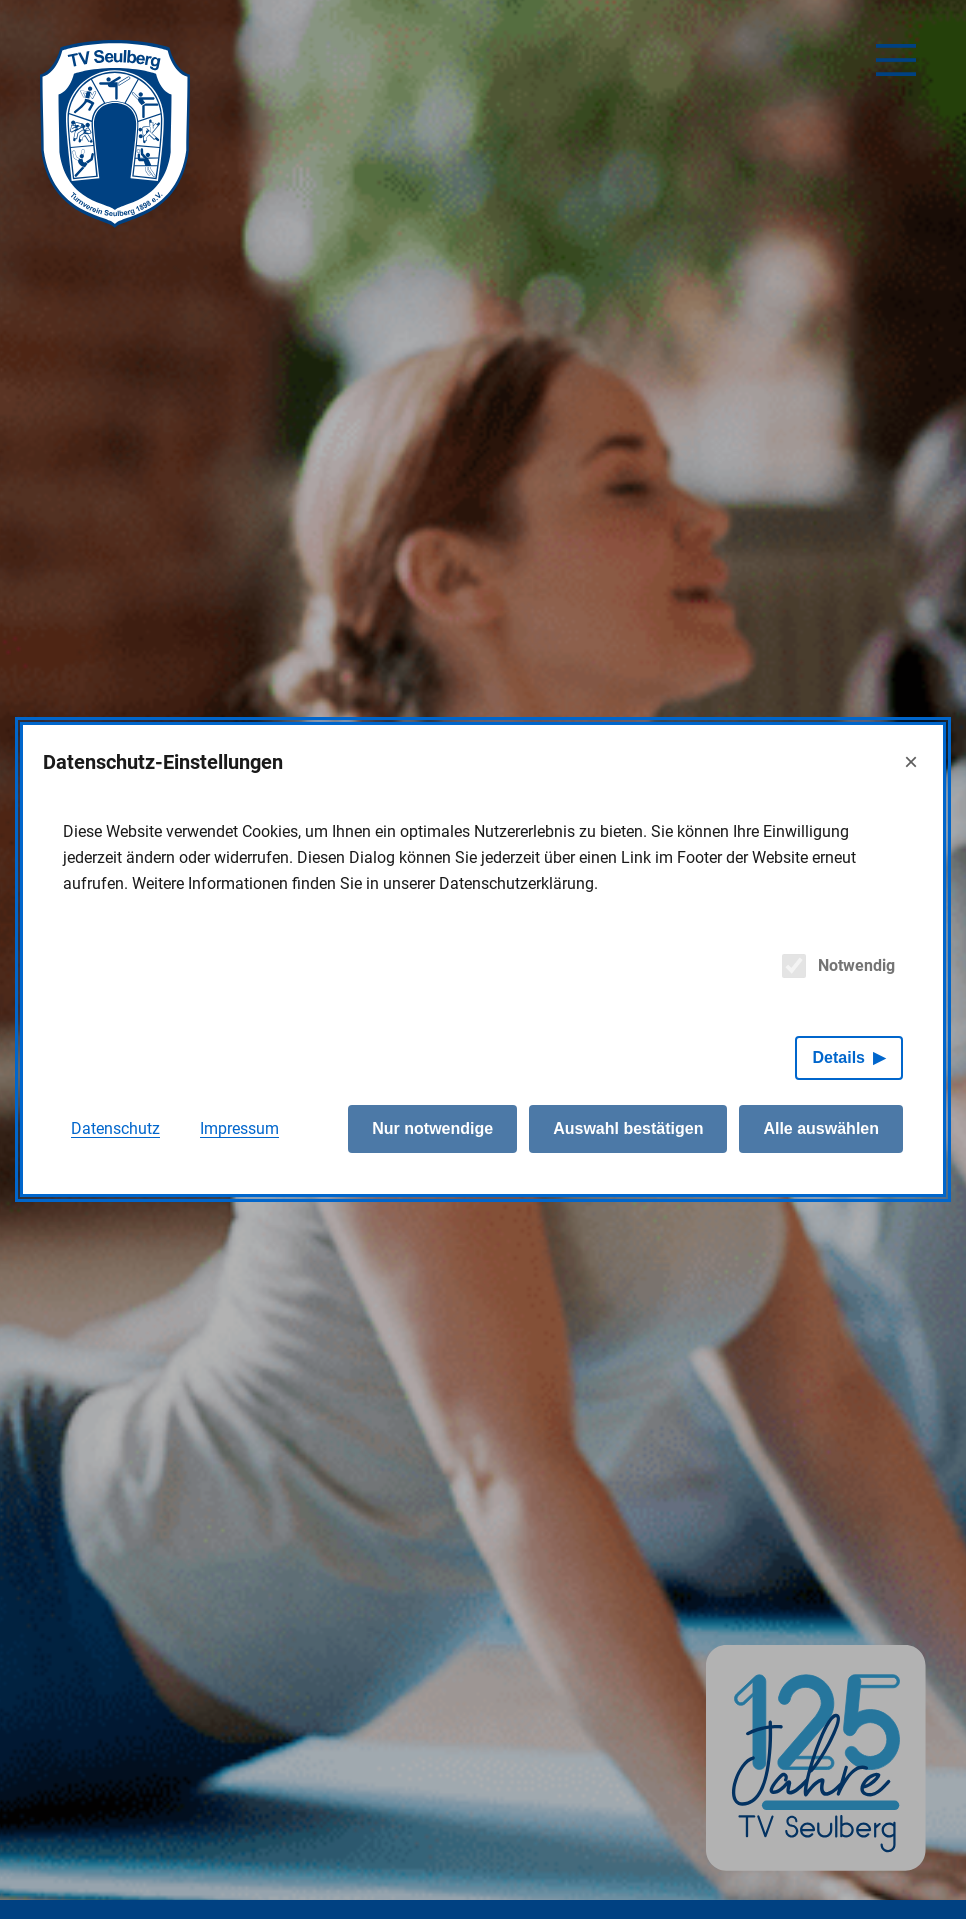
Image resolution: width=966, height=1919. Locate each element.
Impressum (239, 1128)
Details (839, 1057)
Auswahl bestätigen (628, 1128)
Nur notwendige (432, 1128)
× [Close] (911, 761)
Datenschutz (115, 1128)
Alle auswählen (821, 1128)
